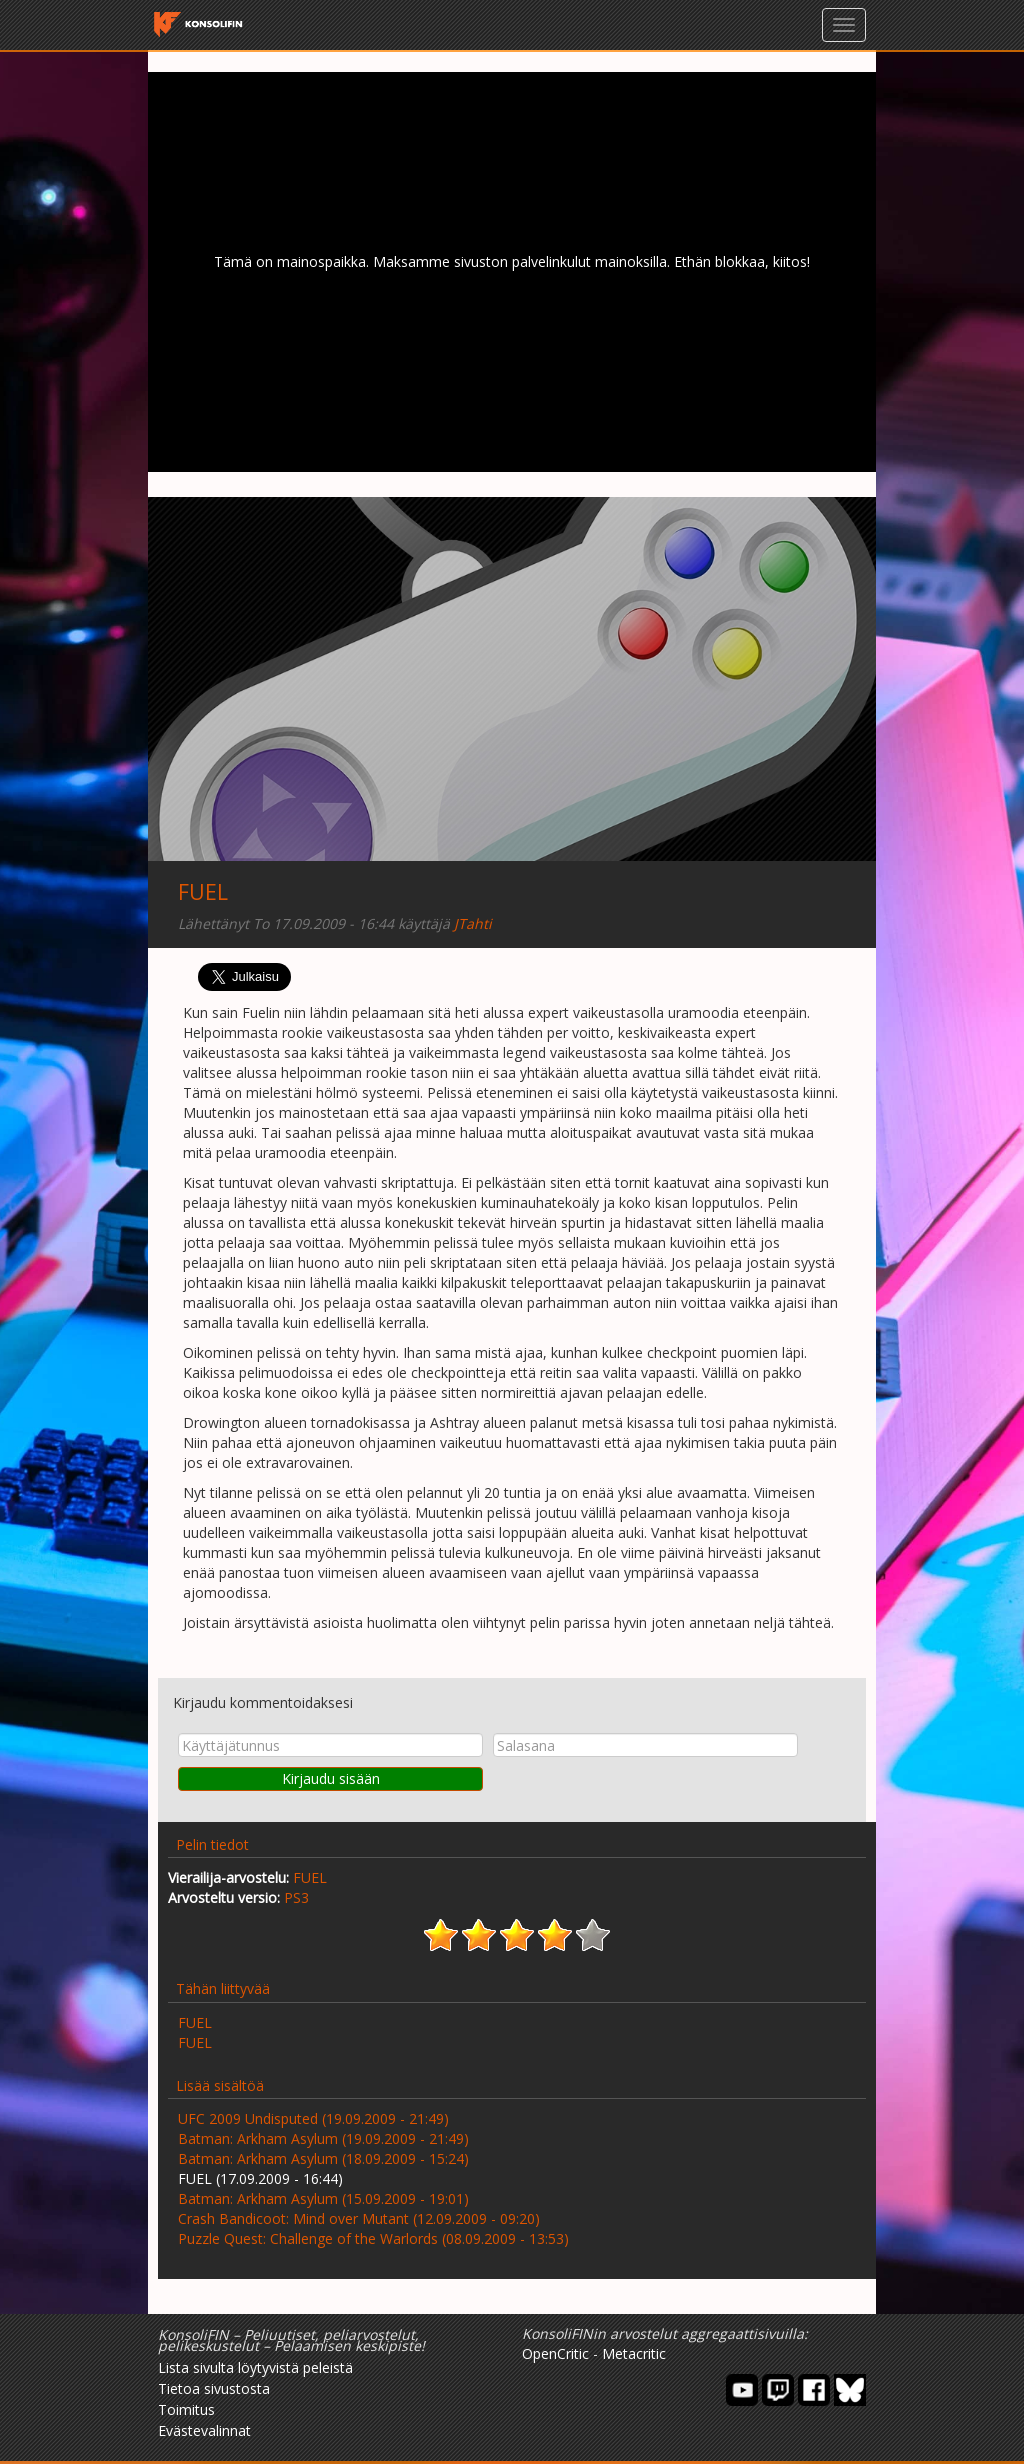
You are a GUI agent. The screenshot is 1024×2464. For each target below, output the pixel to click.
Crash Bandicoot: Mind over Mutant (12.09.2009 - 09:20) (359, 2218)
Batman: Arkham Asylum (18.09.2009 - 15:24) (323, 2158)
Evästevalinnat (204, 2430)
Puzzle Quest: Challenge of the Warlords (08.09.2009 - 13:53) (373, 2238)
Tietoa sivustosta (214, 2388)
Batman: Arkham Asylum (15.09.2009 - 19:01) (323, 2198)
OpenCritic (555, 2353)
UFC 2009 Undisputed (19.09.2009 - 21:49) (313, 2118)
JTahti (473, 923)
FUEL (203, 892)
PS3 (296, 1897)
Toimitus (186, 2409)
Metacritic (634, 2353)
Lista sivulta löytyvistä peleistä (255, 2367)
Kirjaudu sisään (331, 1778)
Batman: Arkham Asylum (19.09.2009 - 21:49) (323, 2138)
